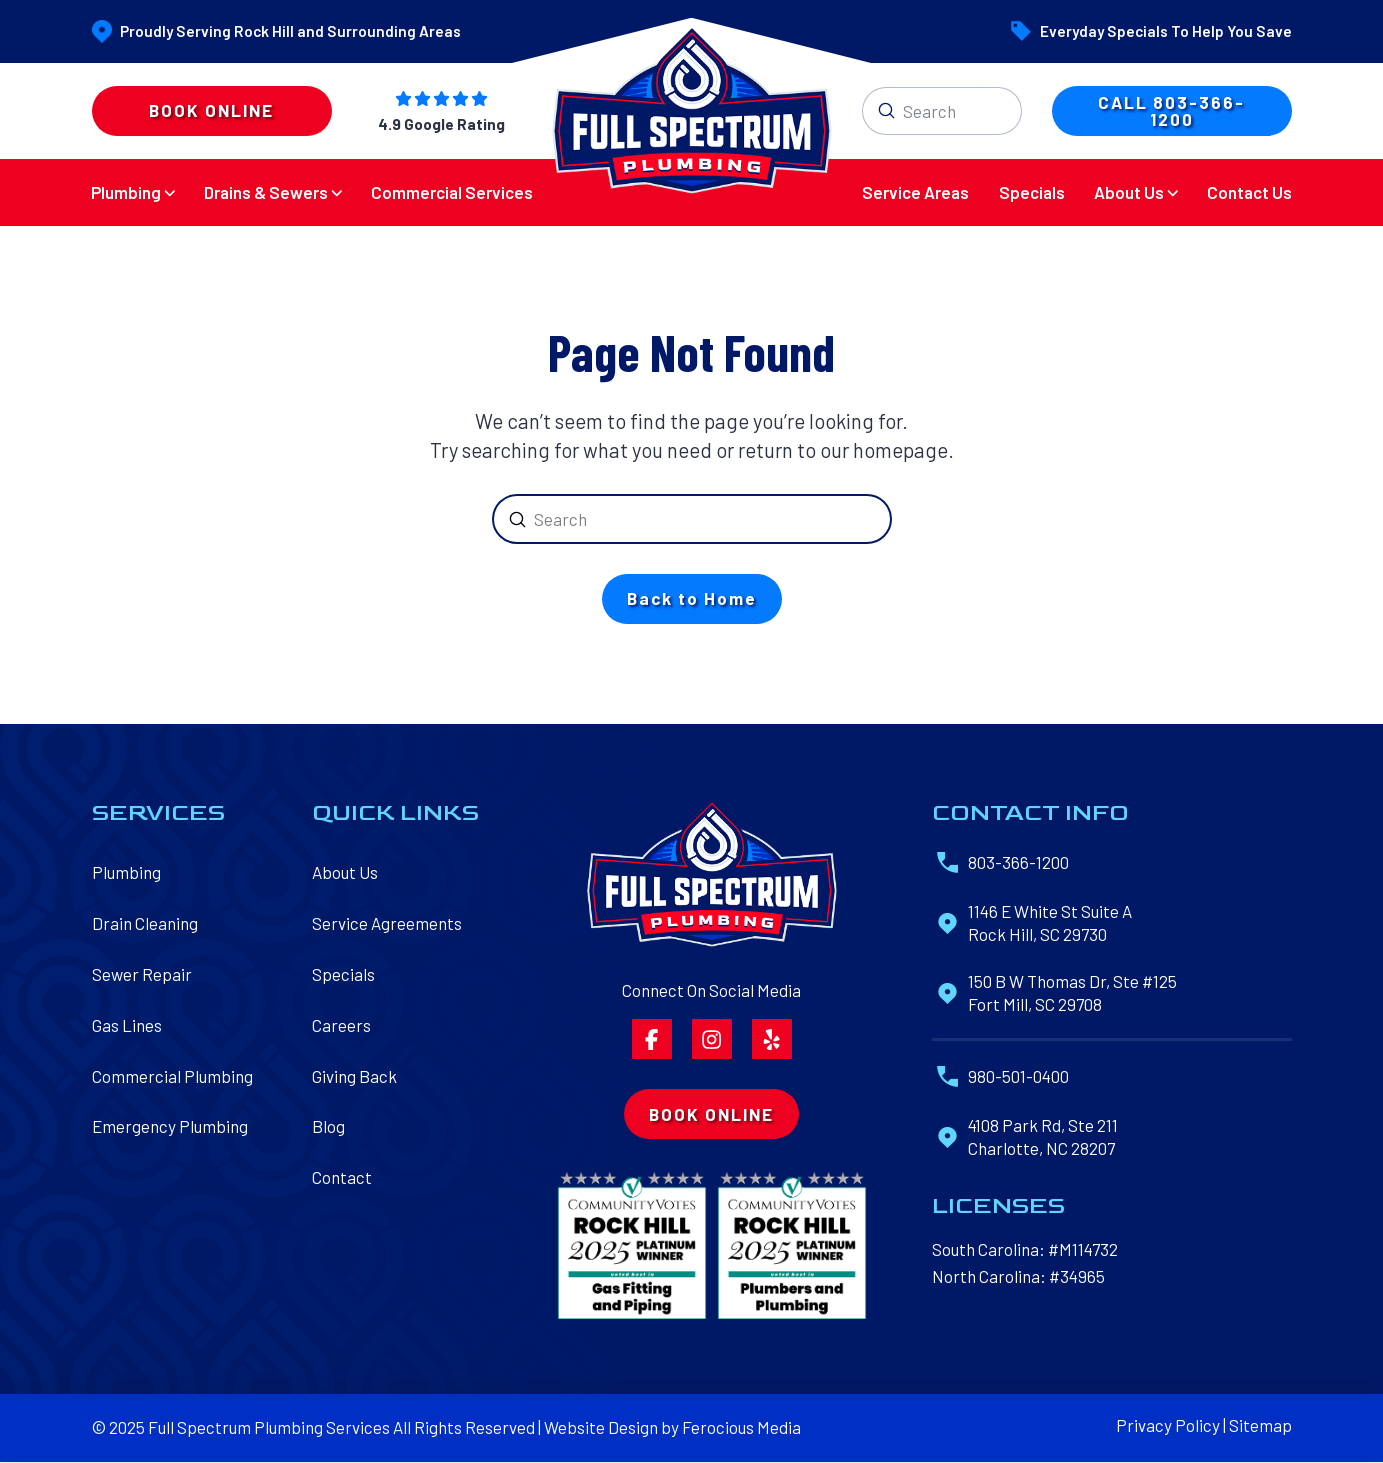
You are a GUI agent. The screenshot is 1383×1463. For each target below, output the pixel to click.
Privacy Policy (1168, 1425)
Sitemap (1260, 1425)
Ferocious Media (741, 1427)
